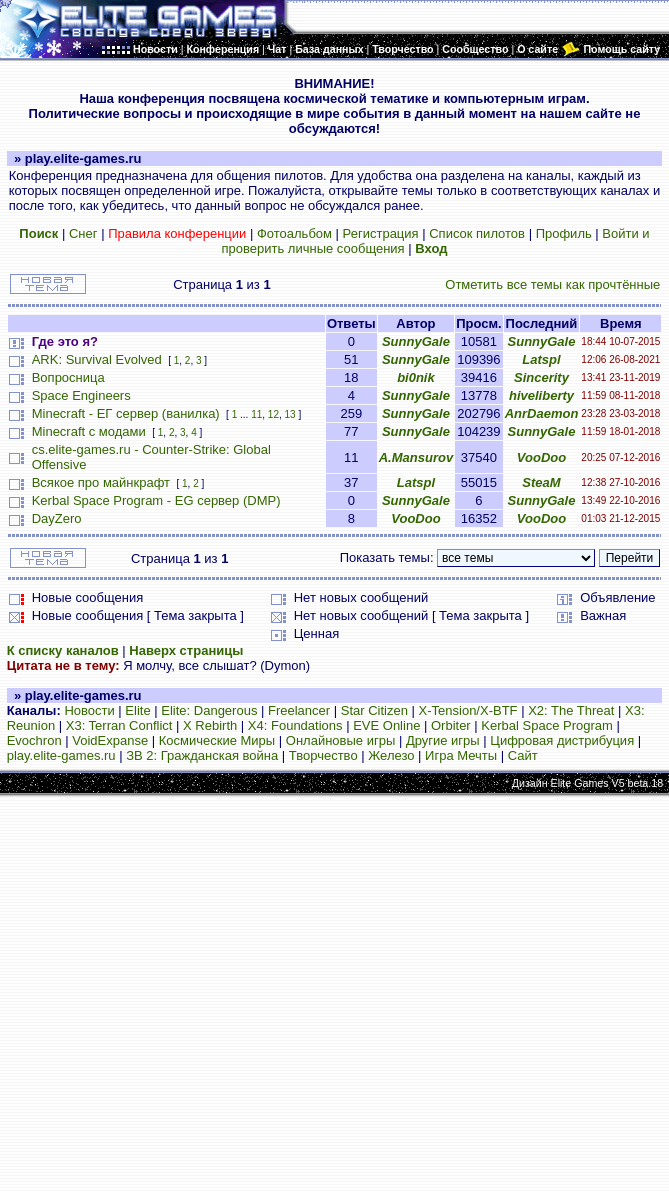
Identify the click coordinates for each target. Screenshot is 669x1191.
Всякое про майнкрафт (101, 482)
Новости (89, 710)
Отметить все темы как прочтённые (552, 284)
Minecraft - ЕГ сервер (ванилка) (126, 413)
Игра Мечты (461, 755)
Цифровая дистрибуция (562, 740)
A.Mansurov (416, 457)
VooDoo (541, 457)
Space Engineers (81, 395)
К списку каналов (63, 650)
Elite (137, 710)
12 (273, 414)
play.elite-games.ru (61, 755)
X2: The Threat (571, 710)
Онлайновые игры (340, 740)
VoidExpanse (110, 740)
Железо (391, 755)
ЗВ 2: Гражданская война (202, 755)
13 (290, 414)
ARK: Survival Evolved (97, 359)
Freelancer (299, 710)
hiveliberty (541, 395)
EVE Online (386, 725)
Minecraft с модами (89, 431)
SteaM (541, 482)
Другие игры (443, 740)
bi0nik (416, 377)
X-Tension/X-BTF (468, 710)
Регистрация (381, 233)
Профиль (564, 233)
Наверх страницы (186, 650)
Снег (83, 233)
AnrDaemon (542, 413)
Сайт (523, 755)
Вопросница (68, 377)
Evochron (34, 740)
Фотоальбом (294, 233)
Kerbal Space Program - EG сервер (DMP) (156, 500)
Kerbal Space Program (547, 725)
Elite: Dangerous (209, 710)
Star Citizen (374, 710)
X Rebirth (210, 725)
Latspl (541, 359)
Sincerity (541, 377)
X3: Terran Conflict (119, 725)
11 (256, 414)
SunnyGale (416, 341)
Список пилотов (477, 233)
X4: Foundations (295, 725)
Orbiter (451, 725)
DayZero (57, 518)
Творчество (323, 755)
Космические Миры (217, 740)
